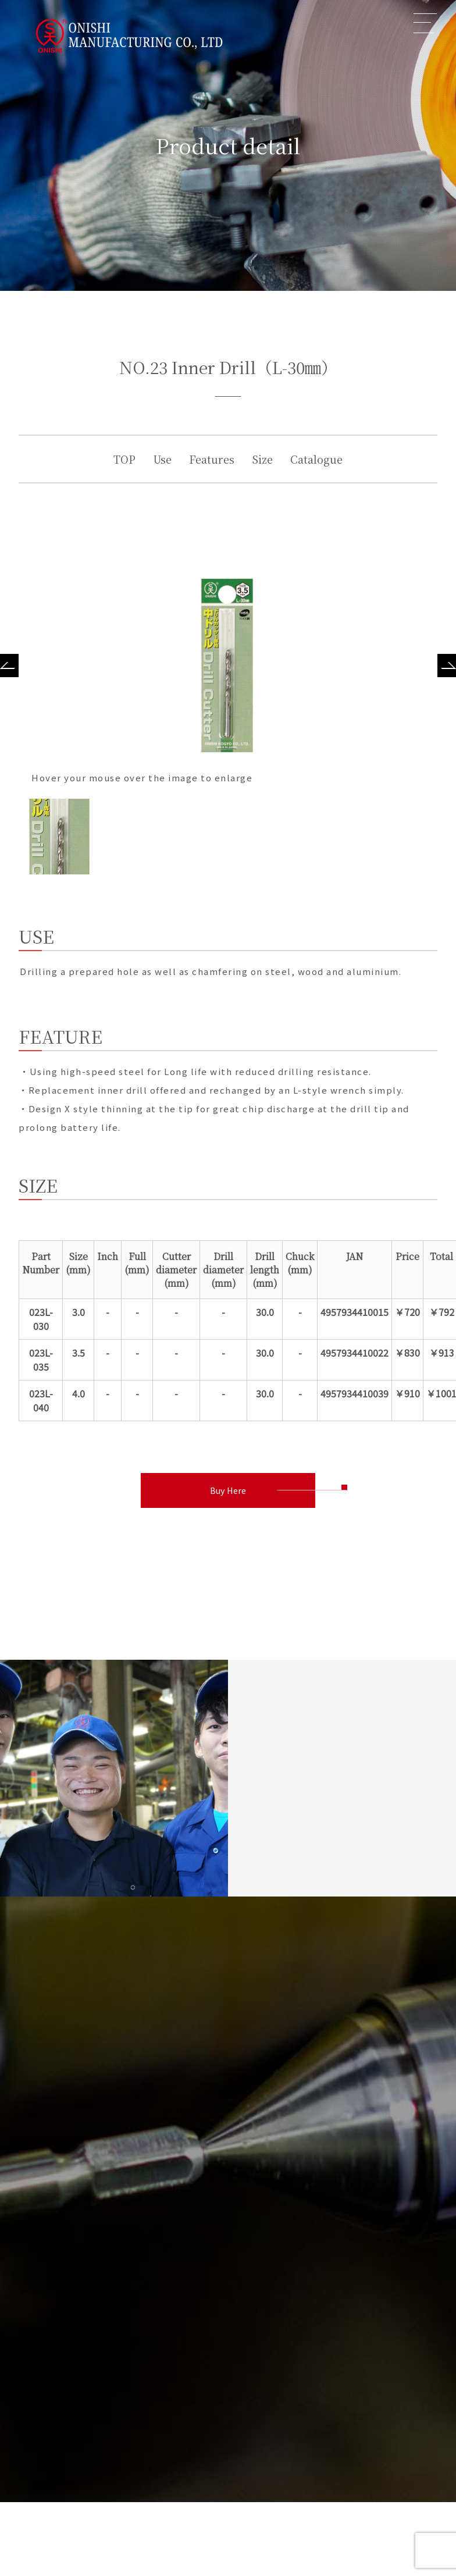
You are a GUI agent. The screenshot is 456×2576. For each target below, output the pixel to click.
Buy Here (228, 1490)
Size (262, 459)
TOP (124, 459)
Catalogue (316, 459)
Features (211, 459)
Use (162, 459)
